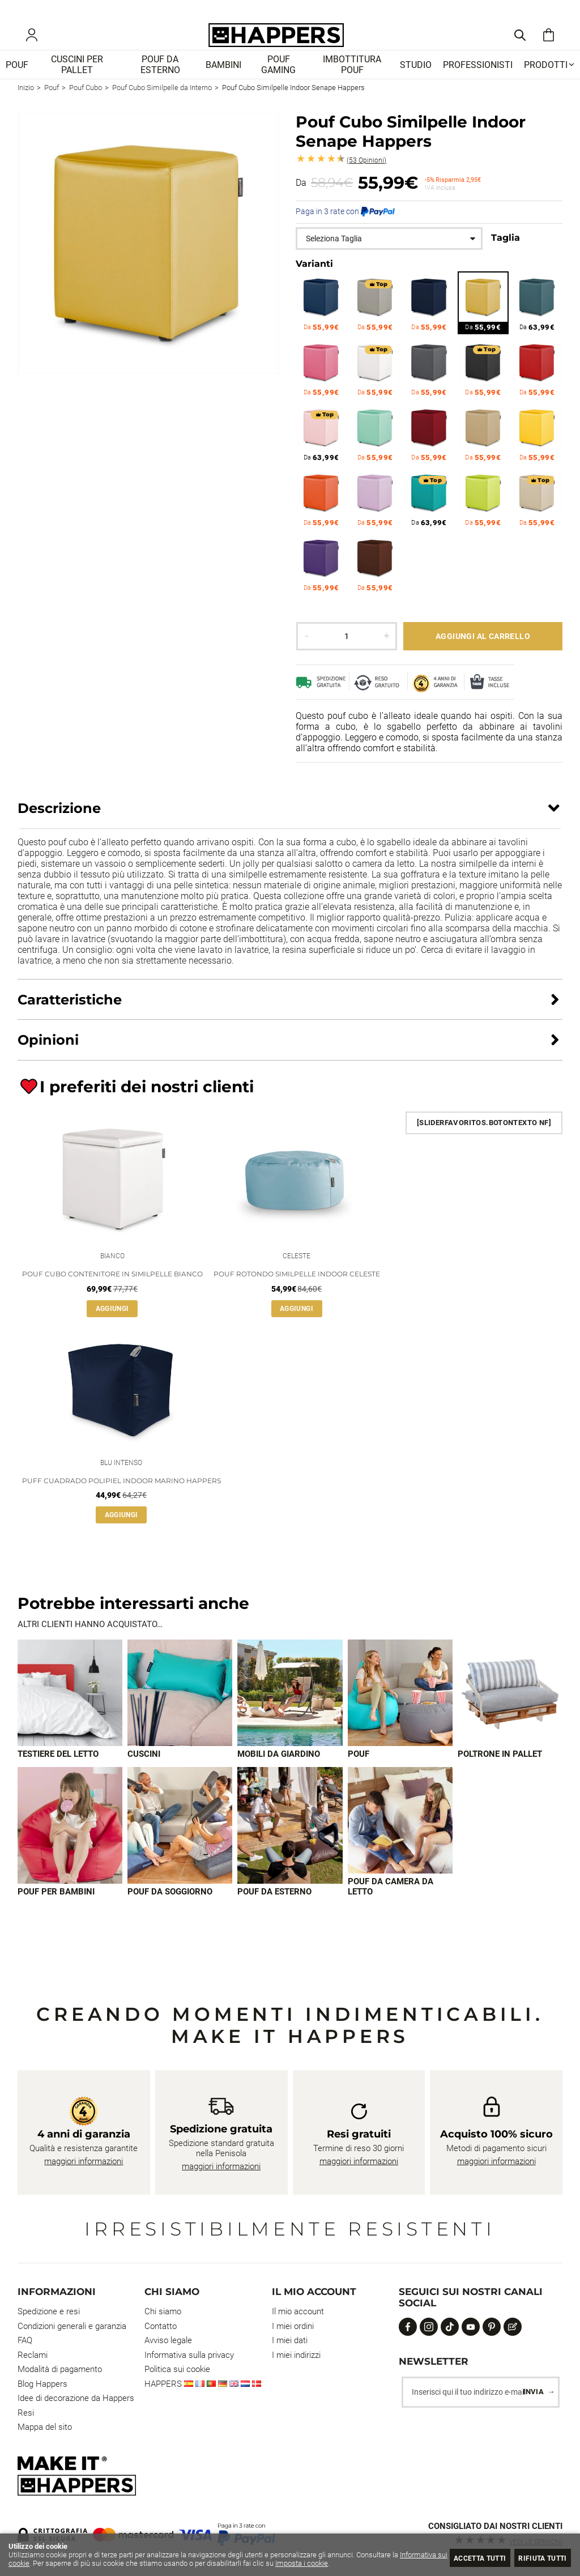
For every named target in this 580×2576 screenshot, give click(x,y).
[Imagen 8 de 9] (289, 1846)
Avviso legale (168, 2340)
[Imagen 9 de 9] (400, 1841)
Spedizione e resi (49, 2311)
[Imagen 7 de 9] (179, 1846)
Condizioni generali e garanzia (72, 2326)
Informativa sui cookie (43, 2563)
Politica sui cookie (177, 2369)
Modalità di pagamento (60, 2369)
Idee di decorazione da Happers (76, 2398)
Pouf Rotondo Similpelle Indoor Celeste (297, 1291)
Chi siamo (162, 2311)
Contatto (160, 2326)
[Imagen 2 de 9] (179, 1712)
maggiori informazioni (83, 2161)
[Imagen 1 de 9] (70, 1712)
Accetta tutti (466, 2557)
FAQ (25, 2340)
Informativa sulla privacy (189, 2355)
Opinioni (366, 175)
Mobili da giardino (278, 1775)
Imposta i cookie (351, 2563)
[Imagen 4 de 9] (400, 1712)
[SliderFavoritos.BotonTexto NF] (484, 1137)
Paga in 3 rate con (345, 226)
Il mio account (298, 2311)
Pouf (358, 1775)
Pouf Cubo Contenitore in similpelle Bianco (112, 1291)
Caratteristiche (70, 1014)
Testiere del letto (58, 1775)
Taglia (505, 252)
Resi (26, 2413)
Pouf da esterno (274, 1913)
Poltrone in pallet (500, 1775)
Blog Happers (42, 2384)
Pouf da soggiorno (169, 1913)
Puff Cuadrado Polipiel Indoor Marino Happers (121, 1500)
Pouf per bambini (56, 1913)
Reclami (33, 2355)
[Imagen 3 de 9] (289, 1712)
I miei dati (290, 2340)
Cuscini (143, 1775)
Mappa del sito (45, 2427)
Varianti (314, 279)
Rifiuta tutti (538, 2557)
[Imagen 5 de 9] (510, 1712)
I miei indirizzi (296, 2355)
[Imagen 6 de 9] (70, 1846)
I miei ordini (293, 2326)
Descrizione (59, 823)
